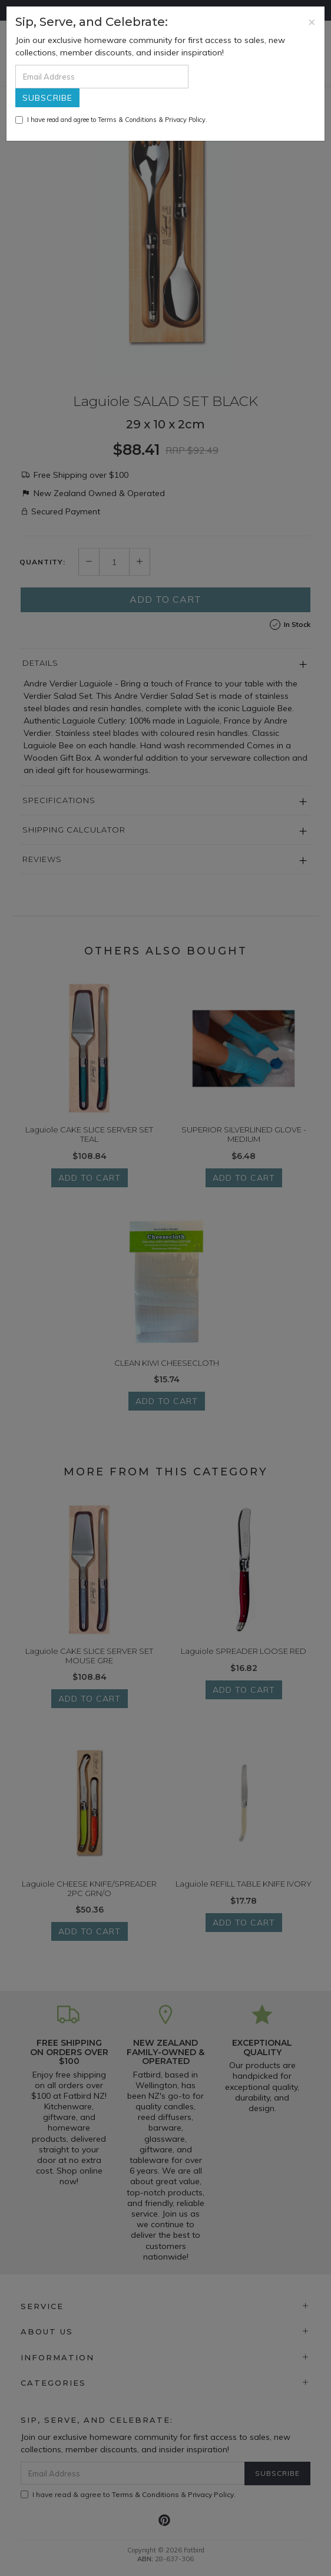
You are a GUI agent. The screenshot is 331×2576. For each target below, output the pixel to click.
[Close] (312, 21)
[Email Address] (101, 76)
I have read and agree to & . (111, 119)
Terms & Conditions (127, 119)
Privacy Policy (185, 119)
